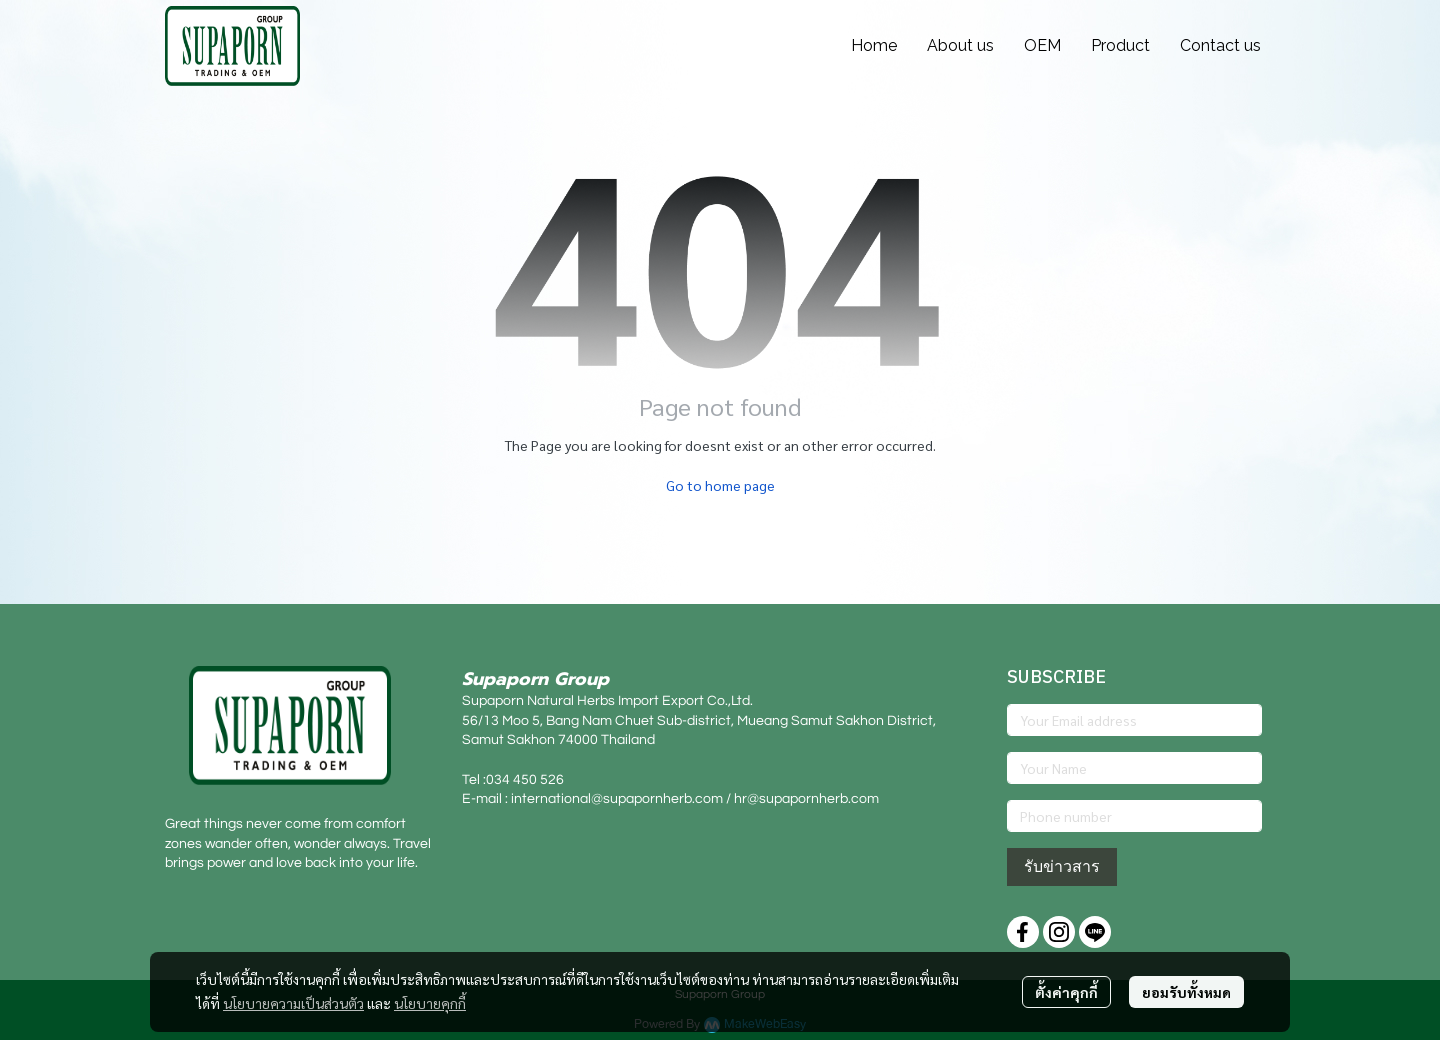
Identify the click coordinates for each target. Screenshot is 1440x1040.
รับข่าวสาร (1062, 866)
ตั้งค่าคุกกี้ (1066, 992)
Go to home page (720, 485)
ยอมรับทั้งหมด (1186, 992)
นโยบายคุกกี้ (430, 1003)
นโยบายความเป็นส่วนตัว (293, 1003)
